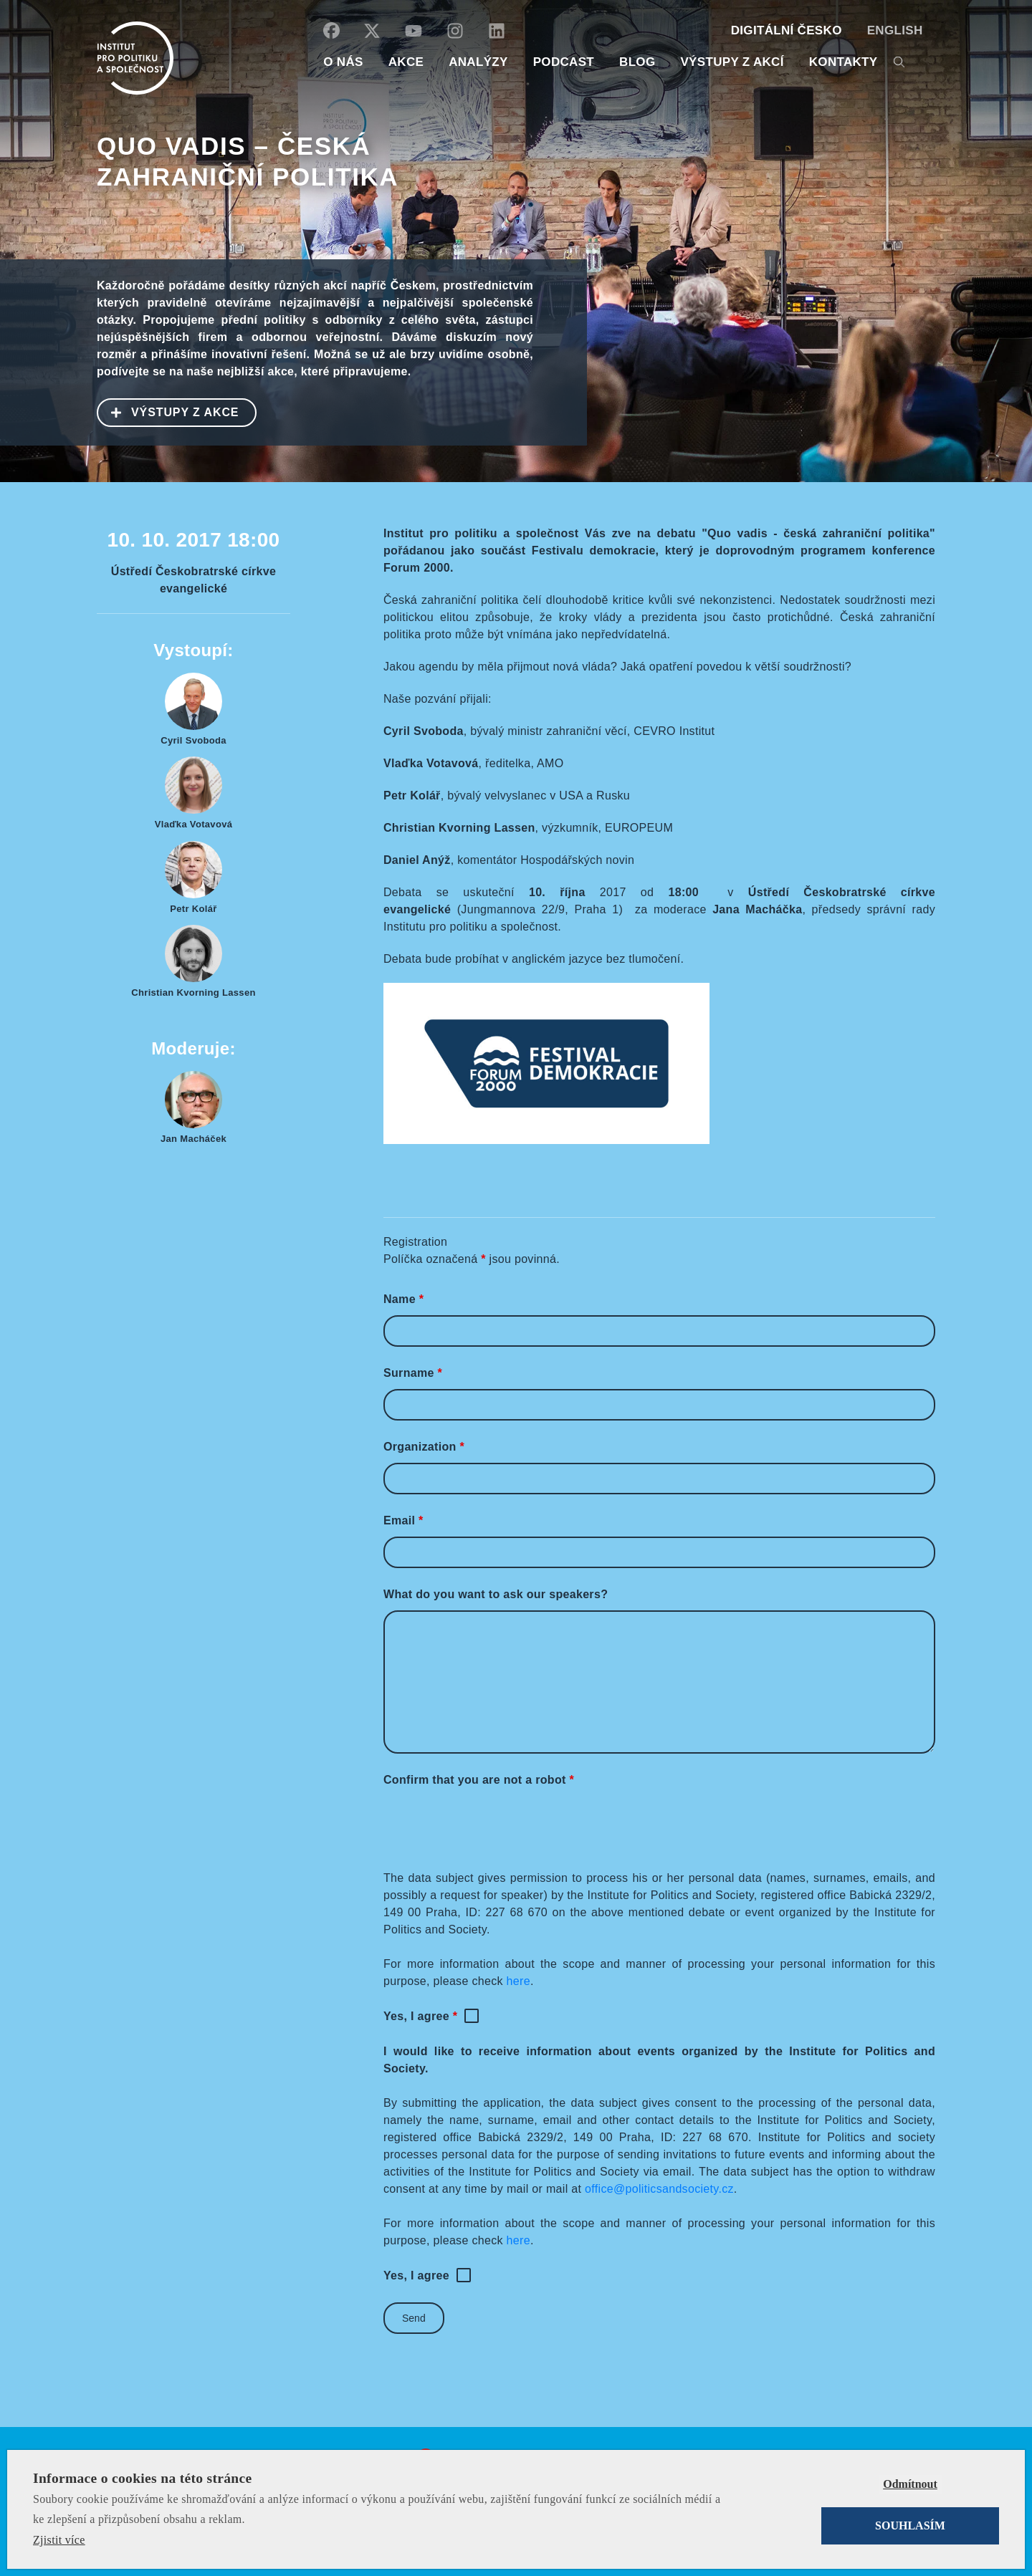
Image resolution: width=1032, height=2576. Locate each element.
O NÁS (343, 62)
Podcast (563, 62)
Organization (423, 1447)
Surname (412, 1373)
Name (403, 1299)
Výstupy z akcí (731, 62)
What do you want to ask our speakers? (495, 1594)
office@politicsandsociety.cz (659, 2189)
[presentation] (492, 1824)
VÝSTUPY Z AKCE (168, 411)
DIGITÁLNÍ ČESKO (786, 30)
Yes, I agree (420, 2016)
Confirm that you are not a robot (478, 1780)
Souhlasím (910, 2525)
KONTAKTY (843, 62)
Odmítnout (910, 2484)
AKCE (406, 62)
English (895, 30)
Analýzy (478, 62)
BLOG (637, 62)
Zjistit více (59, 2540)
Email (403, 1520)
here (518, 1981)
